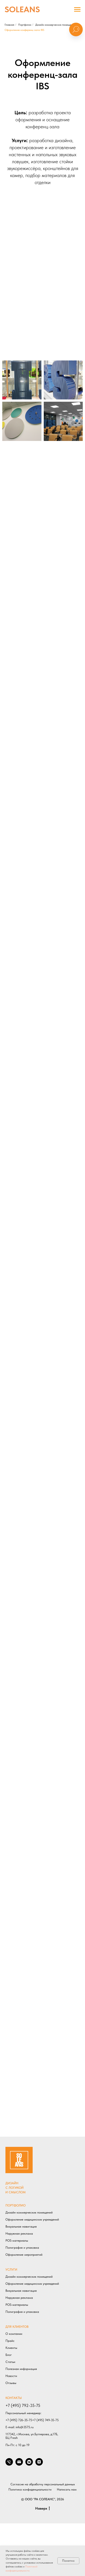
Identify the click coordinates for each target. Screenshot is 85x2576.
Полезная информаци (20, 2369)
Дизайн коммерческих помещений (55, 24)
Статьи (10, 2362)
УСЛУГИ (11, 2269)
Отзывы (10, 2383)
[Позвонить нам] (9, 2464)
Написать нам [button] (67, 2489)
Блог (8, 2355)
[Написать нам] (19, 2464)
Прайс (10, 2340)
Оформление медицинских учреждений (32, 2219)
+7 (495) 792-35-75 (22, 2405)
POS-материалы (16, 2240)
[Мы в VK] (29, 2464)
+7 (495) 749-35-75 (45, 2420)
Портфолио (24, 24)
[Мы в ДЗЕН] (39, 2464)
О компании (13, 2333)
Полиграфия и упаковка (22, 2247)
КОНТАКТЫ (13, 2398)
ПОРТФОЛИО (15, 2205)
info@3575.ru (25, 2427)
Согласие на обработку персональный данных (42, 2484)
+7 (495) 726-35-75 (18, 2420)
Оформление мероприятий (23, 2254)
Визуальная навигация (21, 2226)
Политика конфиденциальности (29, 2489)
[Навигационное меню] (77, 9)
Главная (9, 24)
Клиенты (11, 2348)
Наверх (42, 2508)
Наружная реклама (19, 2233)
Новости (11, 2376)
